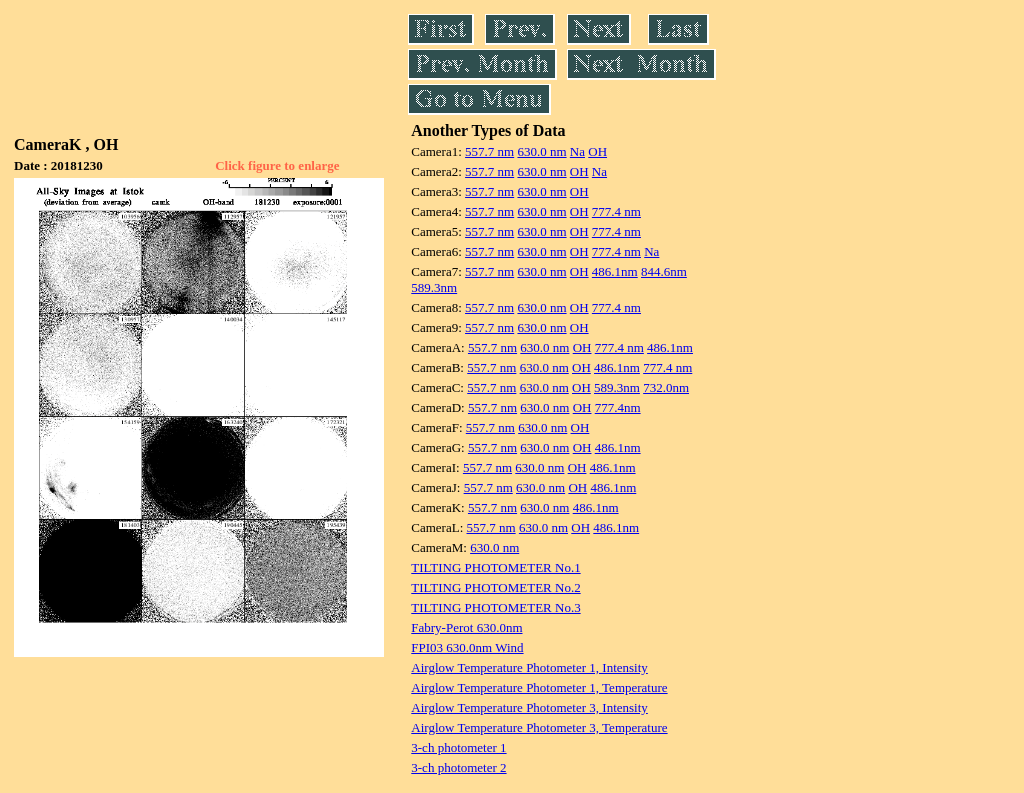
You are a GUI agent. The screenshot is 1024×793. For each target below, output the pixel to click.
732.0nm (666, 387)
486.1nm (615, 271)
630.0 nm (541, 151)
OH (597, 151)
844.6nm (664, 271)
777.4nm (618, 407)
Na (577, 151)
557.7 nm (489, 151)
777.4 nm (616, 211)
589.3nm (434, 287)
